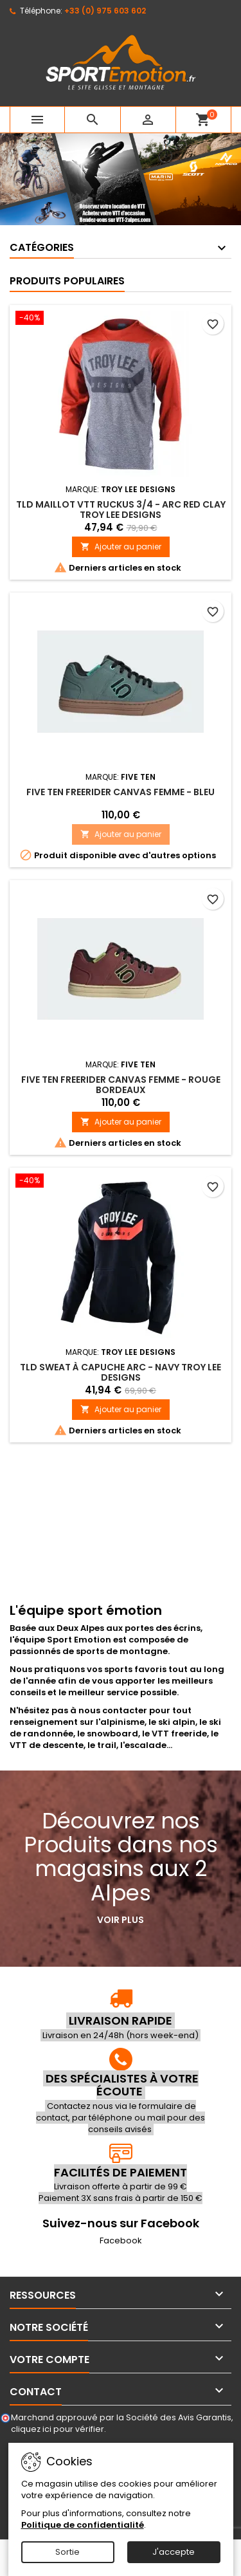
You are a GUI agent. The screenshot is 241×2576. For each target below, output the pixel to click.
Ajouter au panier (120, 546)
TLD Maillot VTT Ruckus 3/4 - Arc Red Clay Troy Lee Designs (121, 509)
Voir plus (120, 1919)
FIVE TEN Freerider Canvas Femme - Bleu (120, 792)
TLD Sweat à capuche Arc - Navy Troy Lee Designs (120, 1372)
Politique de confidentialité (82, 2525)
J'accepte (173, 2552)
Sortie (67, 2552)
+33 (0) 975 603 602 (105, 10)
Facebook (121, 2240)
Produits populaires (67, 280)
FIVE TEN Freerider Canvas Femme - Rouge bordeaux (120, 1084)
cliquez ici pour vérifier (57, 2429)
